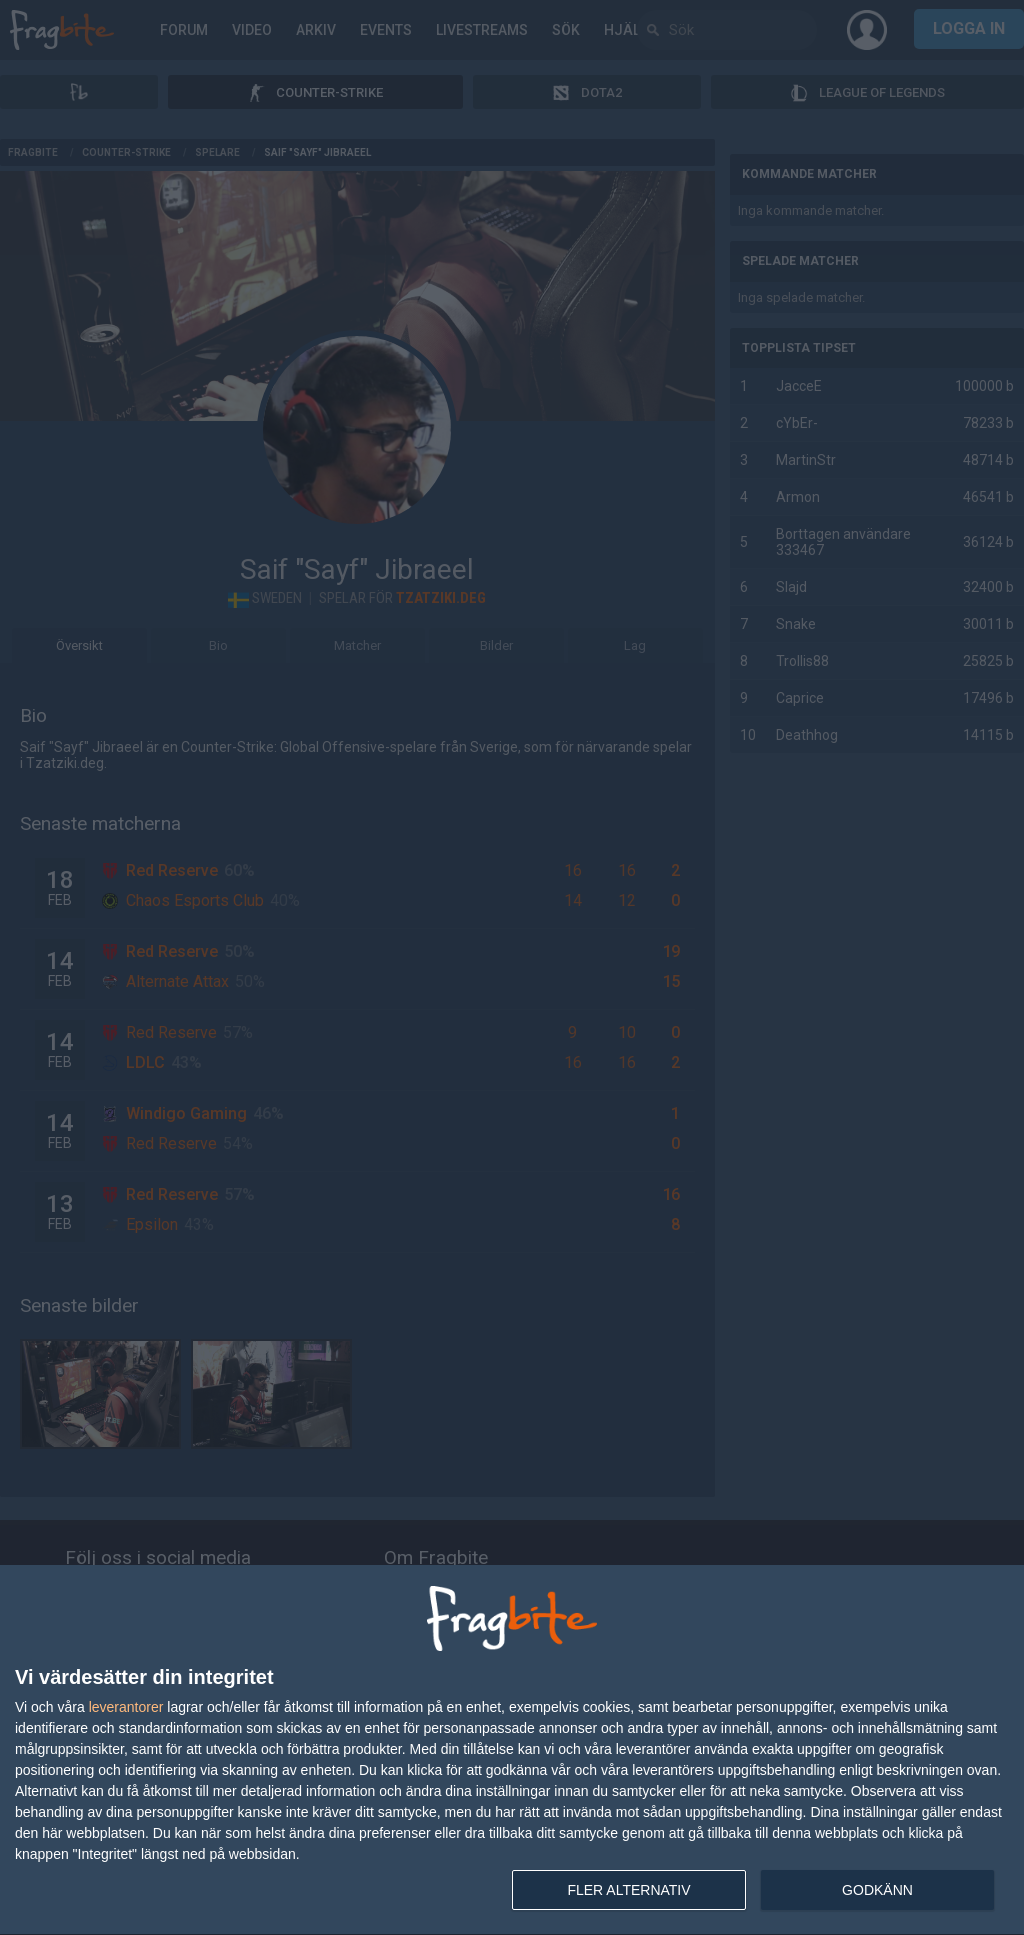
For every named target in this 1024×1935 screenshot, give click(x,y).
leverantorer (126, 1707)
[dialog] (512, 1750)
